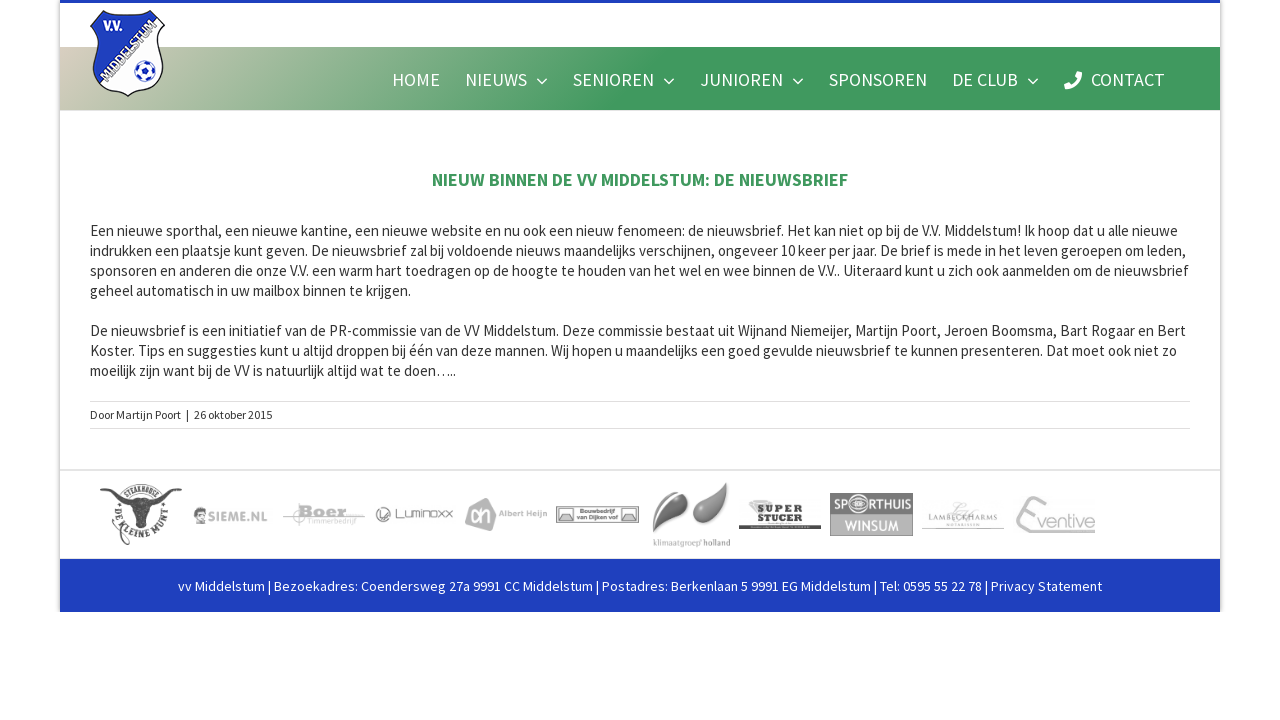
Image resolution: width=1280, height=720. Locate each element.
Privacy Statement (1046, 586)
